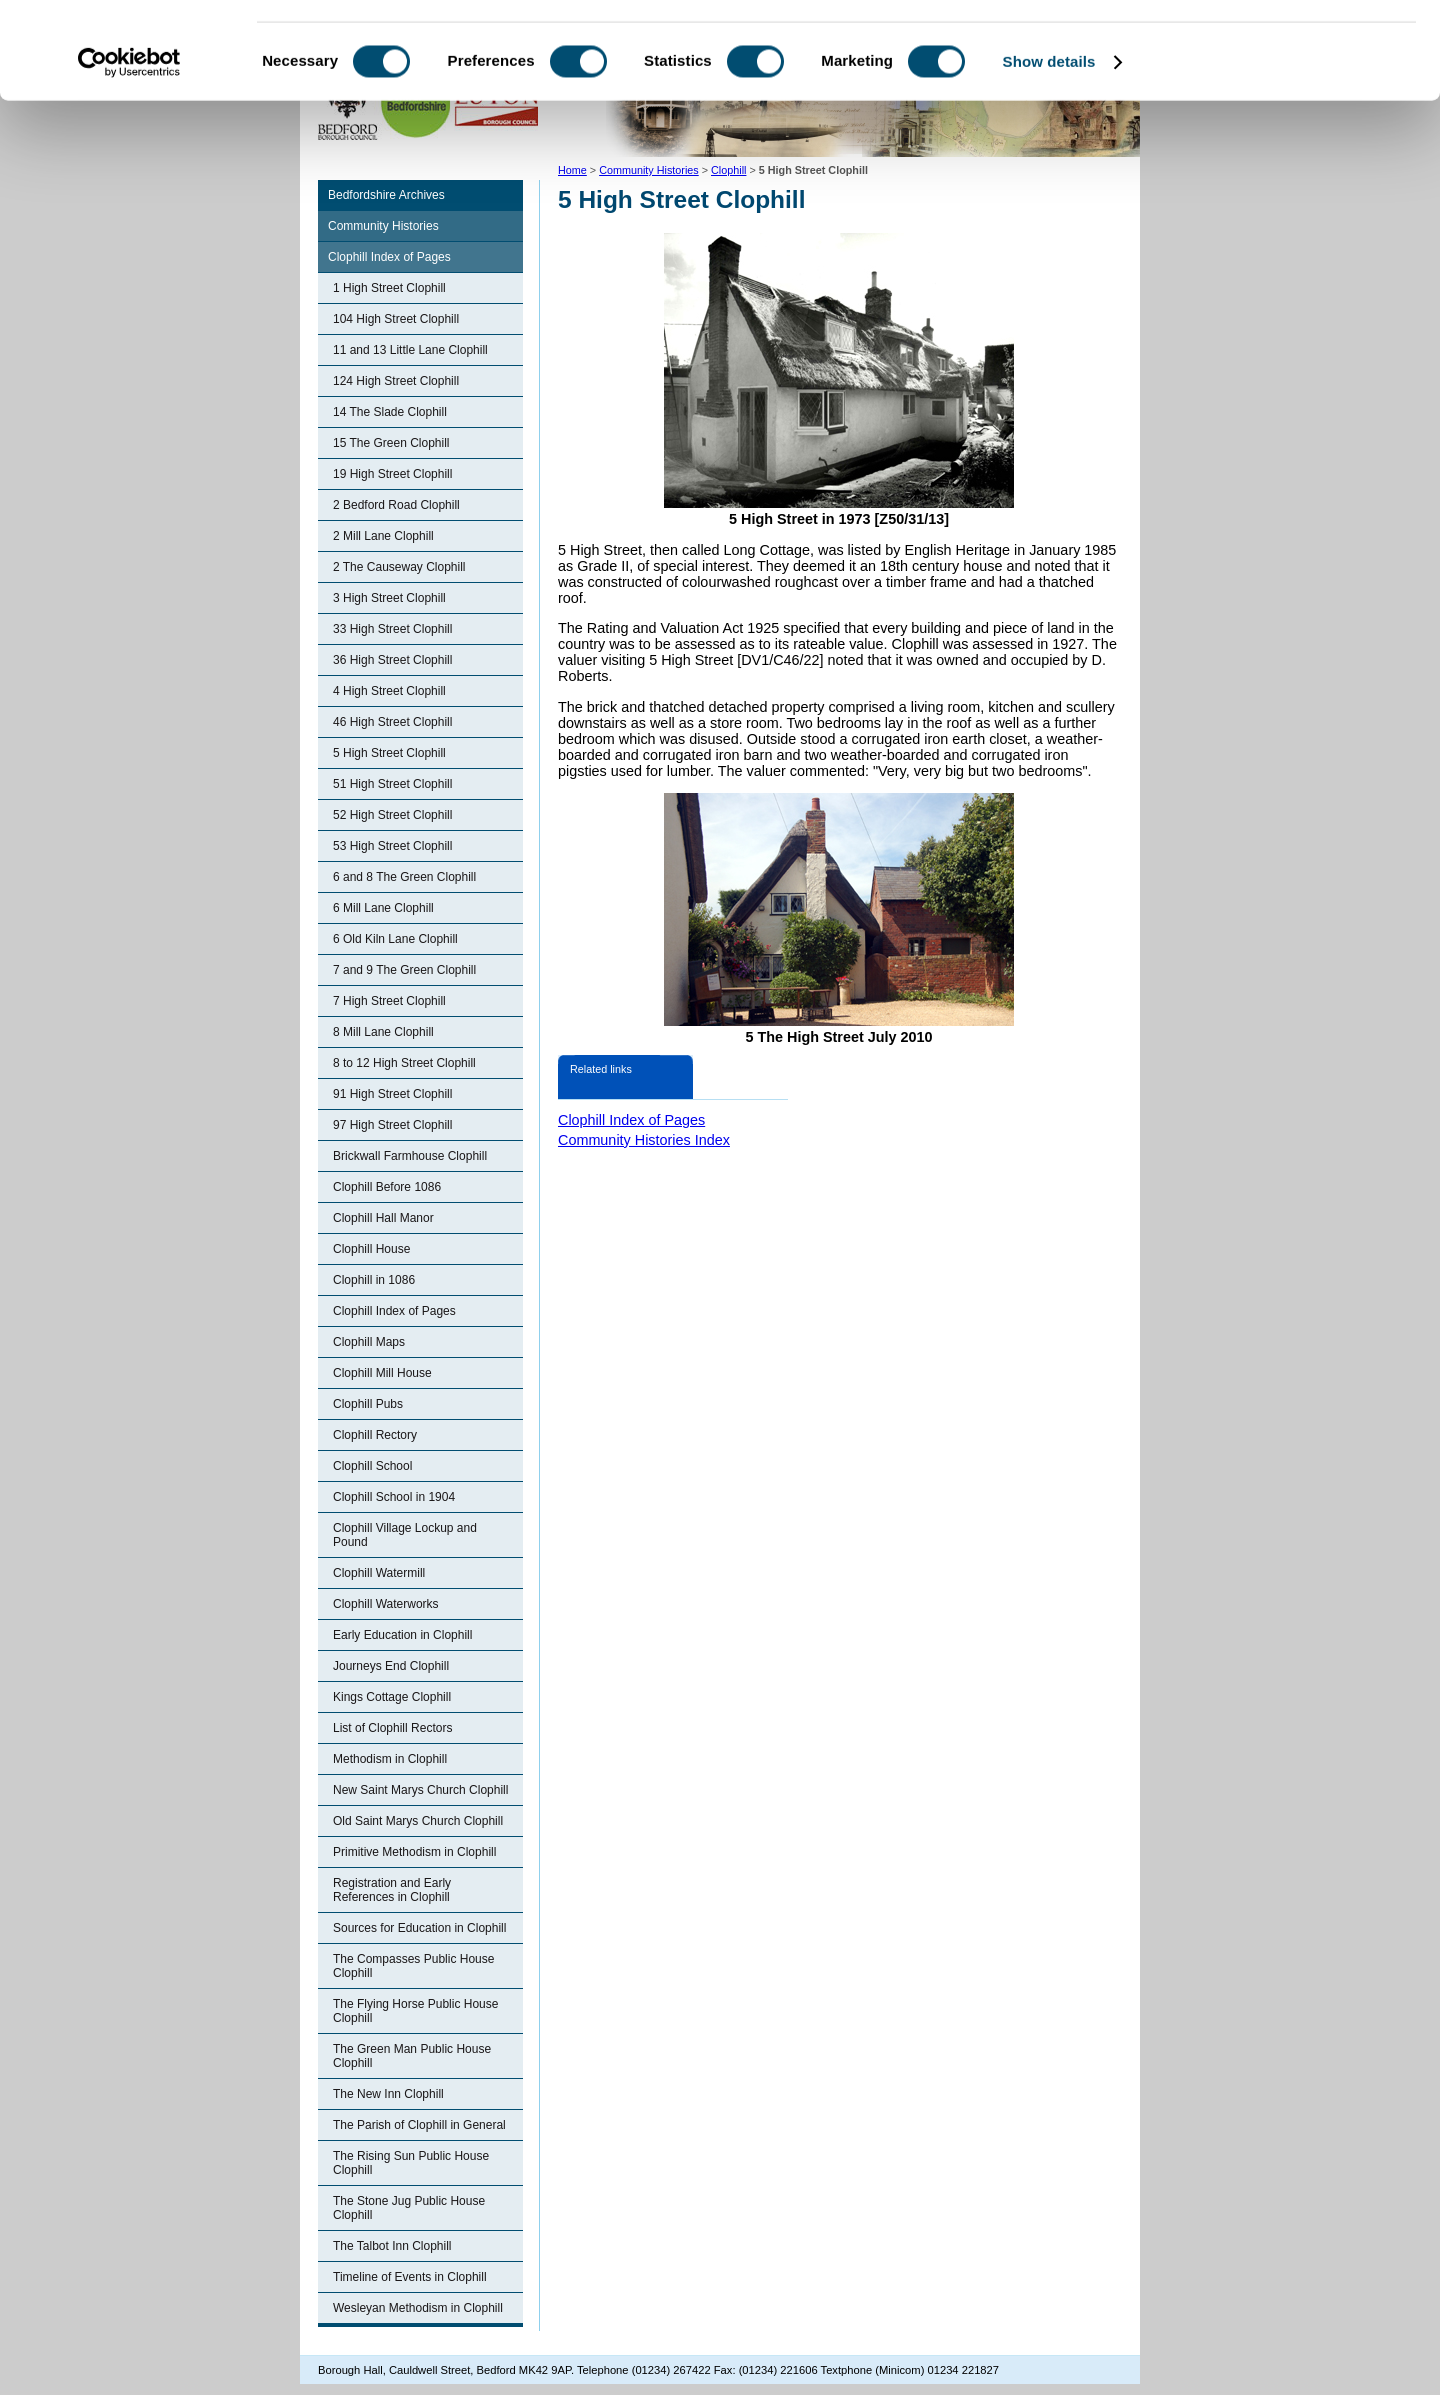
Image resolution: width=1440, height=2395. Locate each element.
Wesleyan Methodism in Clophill (418, 2308)
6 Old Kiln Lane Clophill (395, 939)
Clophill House (371, 1249)
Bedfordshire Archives (386, 195)
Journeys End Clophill (391, 1666)
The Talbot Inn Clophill (392, 2246)
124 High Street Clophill (396, 381)
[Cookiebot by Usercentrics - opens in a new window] (129, 154)
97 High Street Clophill (392, 1125)
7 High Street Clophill (389, 1001)
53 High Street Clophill (392, 846)
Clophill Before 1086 (387, 1187)
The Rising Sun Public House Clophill (411, 2163)
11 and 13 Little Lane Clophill (410, 350)
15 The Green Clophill (391, 443)
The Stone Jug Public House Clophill (409, 2208)
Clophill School (372, 1466)
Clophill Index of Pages (389, 257)
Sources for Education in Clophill (419, 1928)
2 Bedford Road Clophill (396, 505)
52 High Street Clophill (392, 815)
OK (1273, 49)
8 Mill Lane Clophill (383, 1032)
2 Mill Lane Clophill (383, 536)
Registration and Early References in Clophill (392, 1890)
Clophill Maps (369, 1342)
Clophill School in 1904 (394, 1497)
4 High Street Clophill (389, 691)
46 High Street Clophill (392, 722)
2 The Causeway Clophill (399, 567)
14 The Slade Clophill (390, 412)
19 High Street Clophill (392, 474)
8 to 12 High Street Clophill (404, 1063)
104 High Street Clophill (396, 319)
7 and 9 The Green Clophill (404, 970)
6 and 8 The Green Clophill (404, 877)
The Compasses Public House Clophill (413, 1966)
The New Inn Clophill (388, 2094)
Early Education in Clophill (402, 1635)
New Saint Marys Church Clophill (420, 1790)
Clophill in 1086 (374, 1280)
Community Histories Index (644, 1140)
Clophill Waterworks (386, 1604)
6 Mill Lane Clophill (383, 908)
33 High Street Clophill (392, 629)
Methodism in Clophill (390, 1759)
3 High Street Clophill (389, 598)
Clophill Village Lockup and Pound (405, 1535)
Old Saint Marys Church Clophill (418, 1821)
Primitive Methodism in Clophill (414, 1852)
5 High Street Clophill (389, 753)
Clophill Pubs (368, 1404)
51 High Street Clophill (392, 784)
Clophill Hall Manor (383, 1218)
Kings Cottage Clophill (392, 1697)
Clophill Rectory (375, 1435)
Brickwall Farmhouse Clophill (410, 1156)
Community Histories (383, 226)
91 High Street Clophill (392, 1094)
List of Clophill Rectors (392, 1728)
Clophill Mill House (382, 1373)
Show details (1049, 153)
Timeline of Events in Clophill (410, 2277)
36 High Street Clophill (392, 660)
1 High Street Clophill (389, 288)
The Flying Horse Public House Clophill (415, 2011)
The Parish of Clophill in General (419, 2125)
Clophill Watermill (379, 1573)
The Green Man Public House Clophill (412, 2056)
